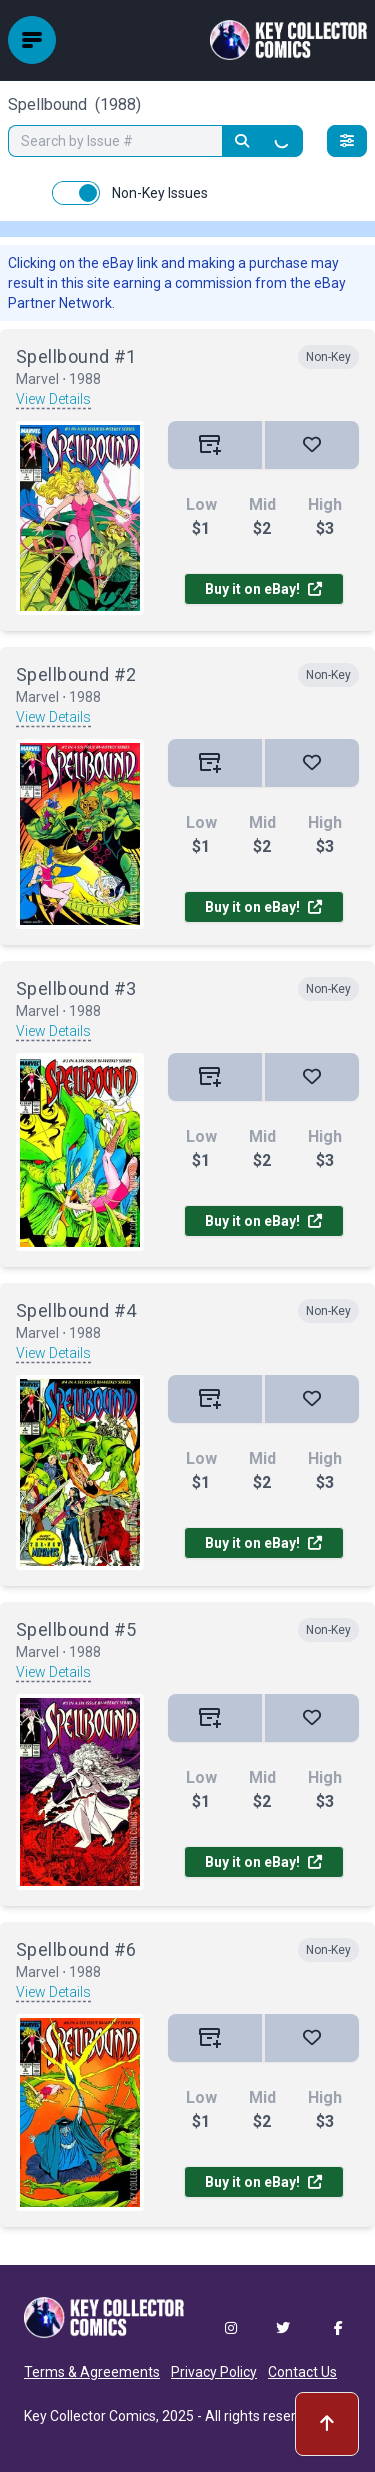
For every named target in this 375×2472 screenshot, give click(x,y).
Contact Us (302, 2372)
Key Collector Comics (90, 2416)
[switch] (76, 193)
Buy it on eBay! (263, 589)
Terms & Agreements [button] (92, 2372)
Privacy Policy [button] (214, 2372)
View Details (53, 399)
